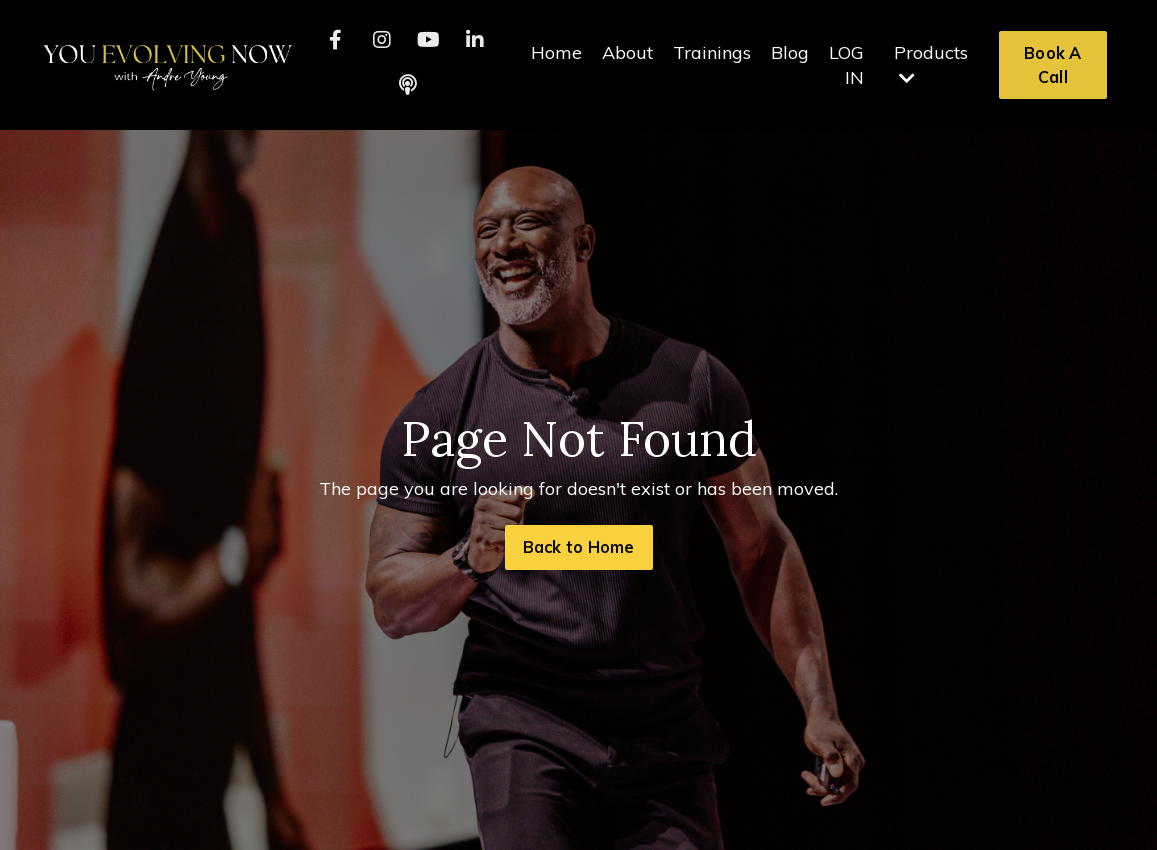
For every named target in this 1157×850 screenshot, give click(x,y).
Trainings (712, 52)
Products (931, 64)
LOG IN (846, 65)
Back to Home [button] (579, 547)
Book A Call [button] (1053, 65)
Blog (790, 52)
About (627, 52)
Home (556, 52)
